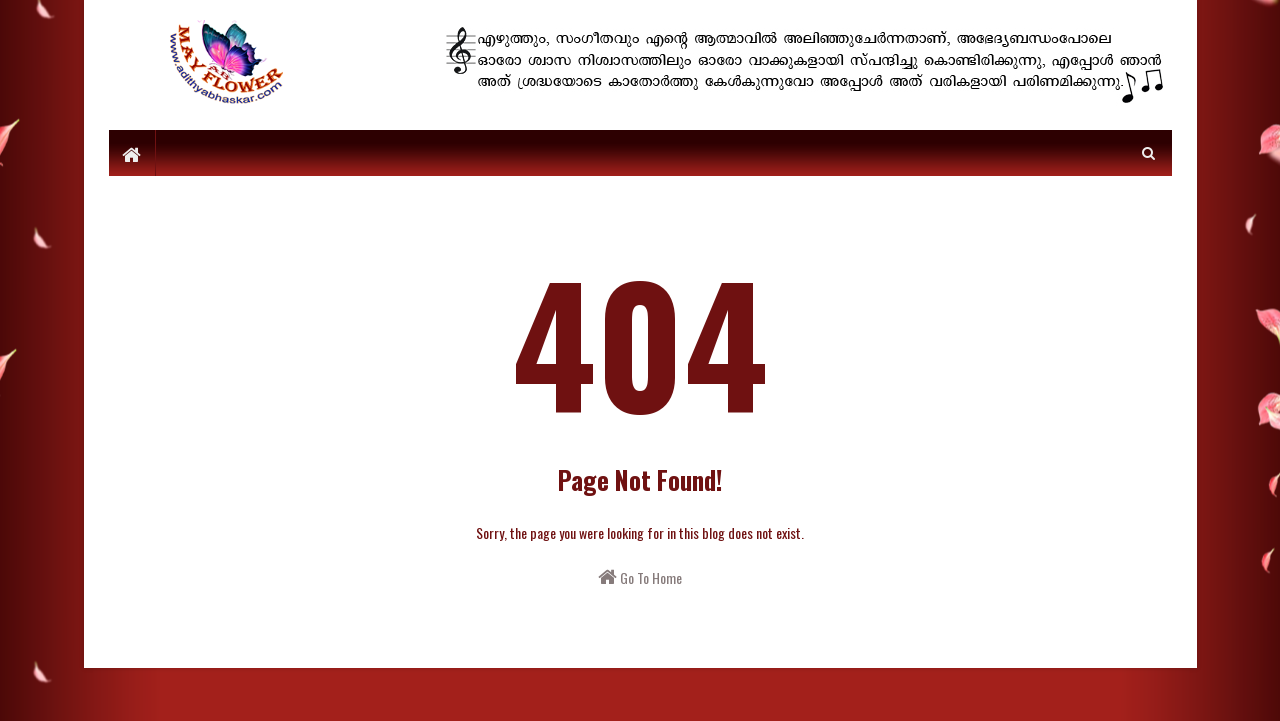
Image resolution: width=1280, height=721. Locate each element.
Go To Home (640, 577)
